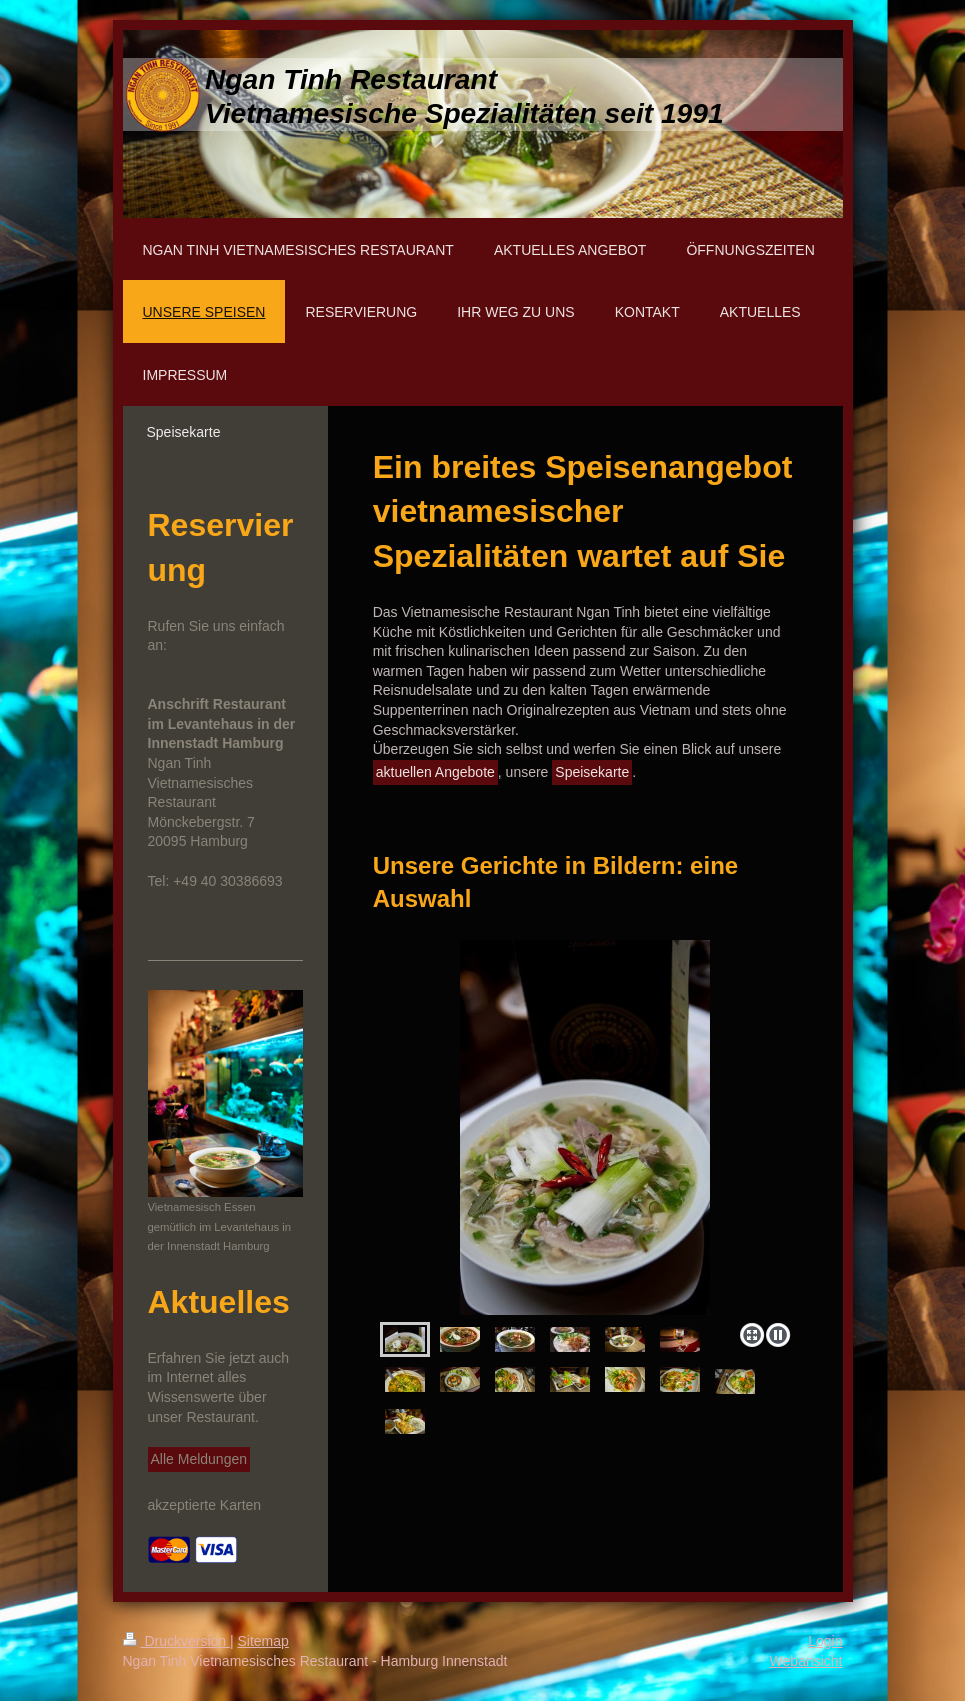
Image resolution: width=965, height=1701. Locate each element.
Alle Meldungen (199, 1459)
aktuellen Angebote (435, 772)
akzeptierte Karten (205, 1505)
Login (825, 1641)
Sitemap (263, 1641)
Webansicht (806, 1661)
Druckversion (176, 1641)
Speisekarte (592, 772)
